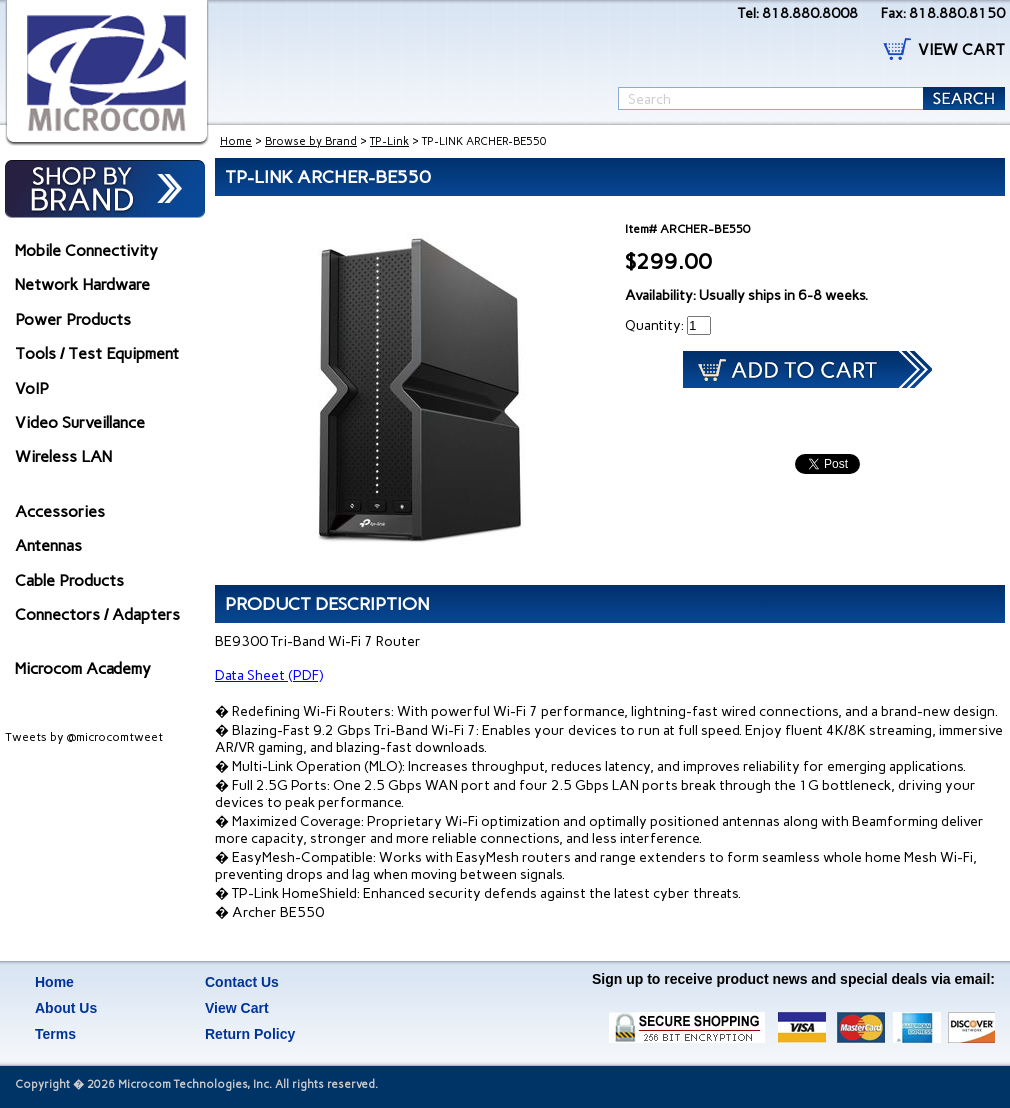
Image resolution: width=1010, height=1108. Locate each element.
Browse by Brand (311, 141)
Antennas (48, 545)
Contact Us (242, 982)
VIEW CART (961, 49)
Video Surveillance (80, 422)
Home (236, 141)
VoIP (32, 388)
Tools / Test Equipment (97, 353)
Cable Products (69, 580)
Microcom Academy (83, 668)
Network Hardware (82, 284)
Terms (55, 1034)
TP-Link (389, 141)
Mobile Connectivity (86, 250)
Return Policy (250, 1034)
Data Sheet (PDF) (269, 675)
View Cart (237, 1008)
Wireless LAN (63, 456)
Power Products (73, 319)
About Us (66, 1008)
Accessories (60, 511)
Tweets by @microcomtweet (84, 737)
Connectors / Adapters (97, 614)
